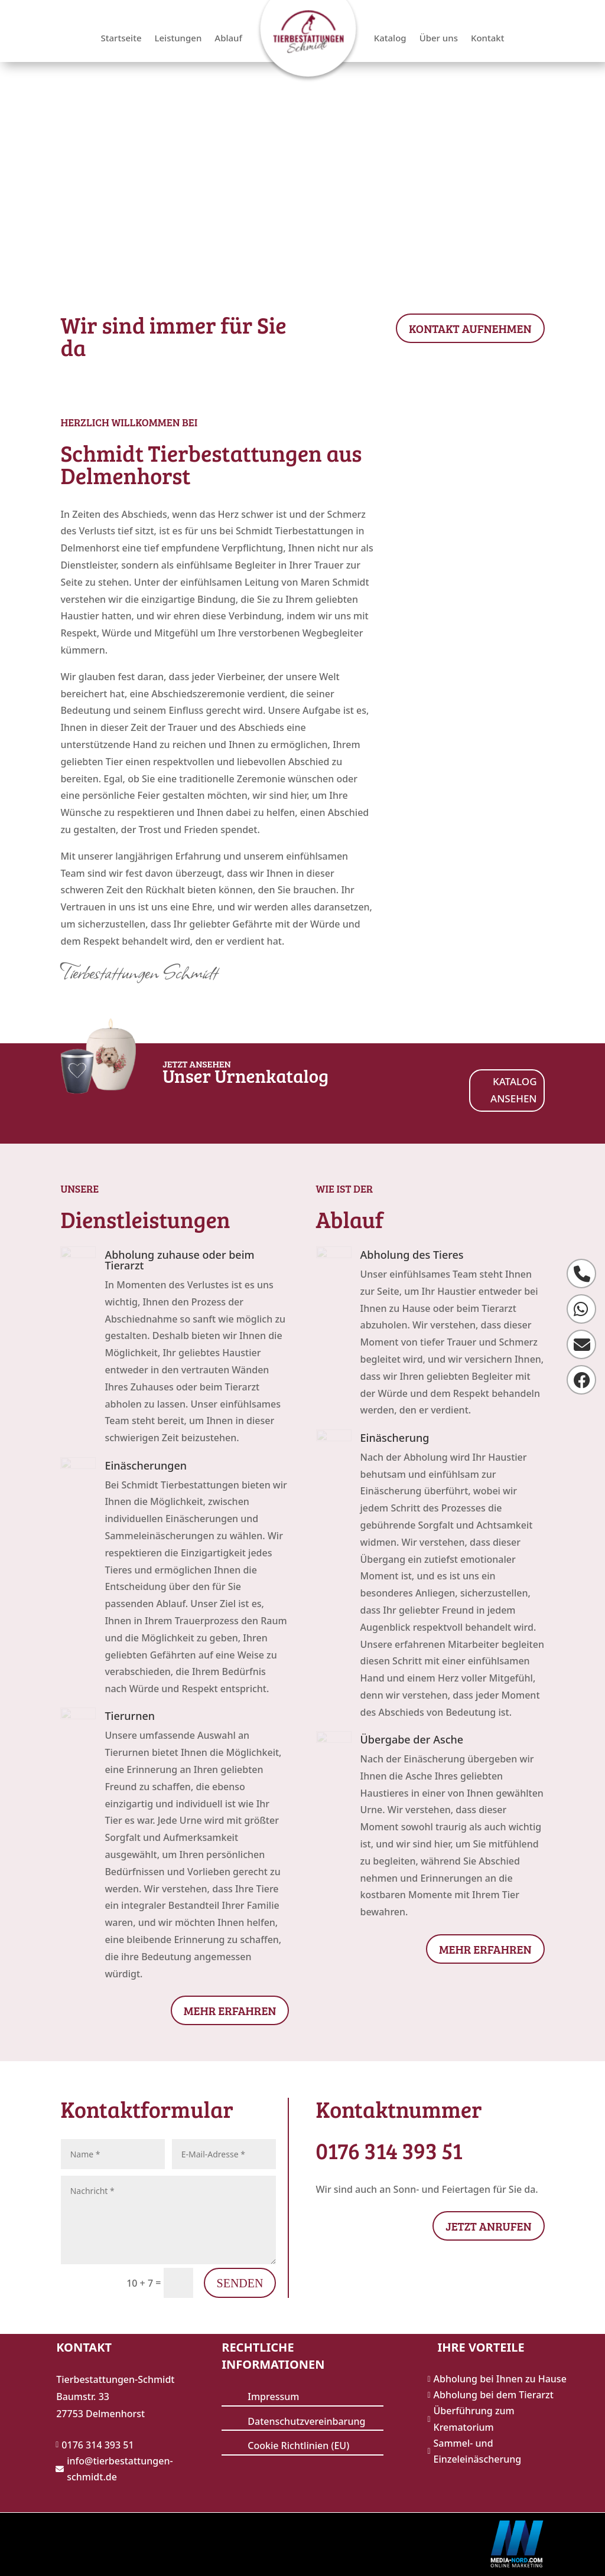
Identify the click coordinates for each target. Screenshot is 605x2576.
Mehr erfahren (230, 2010)
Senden (240, 2283)
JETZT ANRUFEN (488, 2226)
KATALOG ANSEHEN (513, 1090)
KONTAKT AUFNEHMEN (470, 328)
